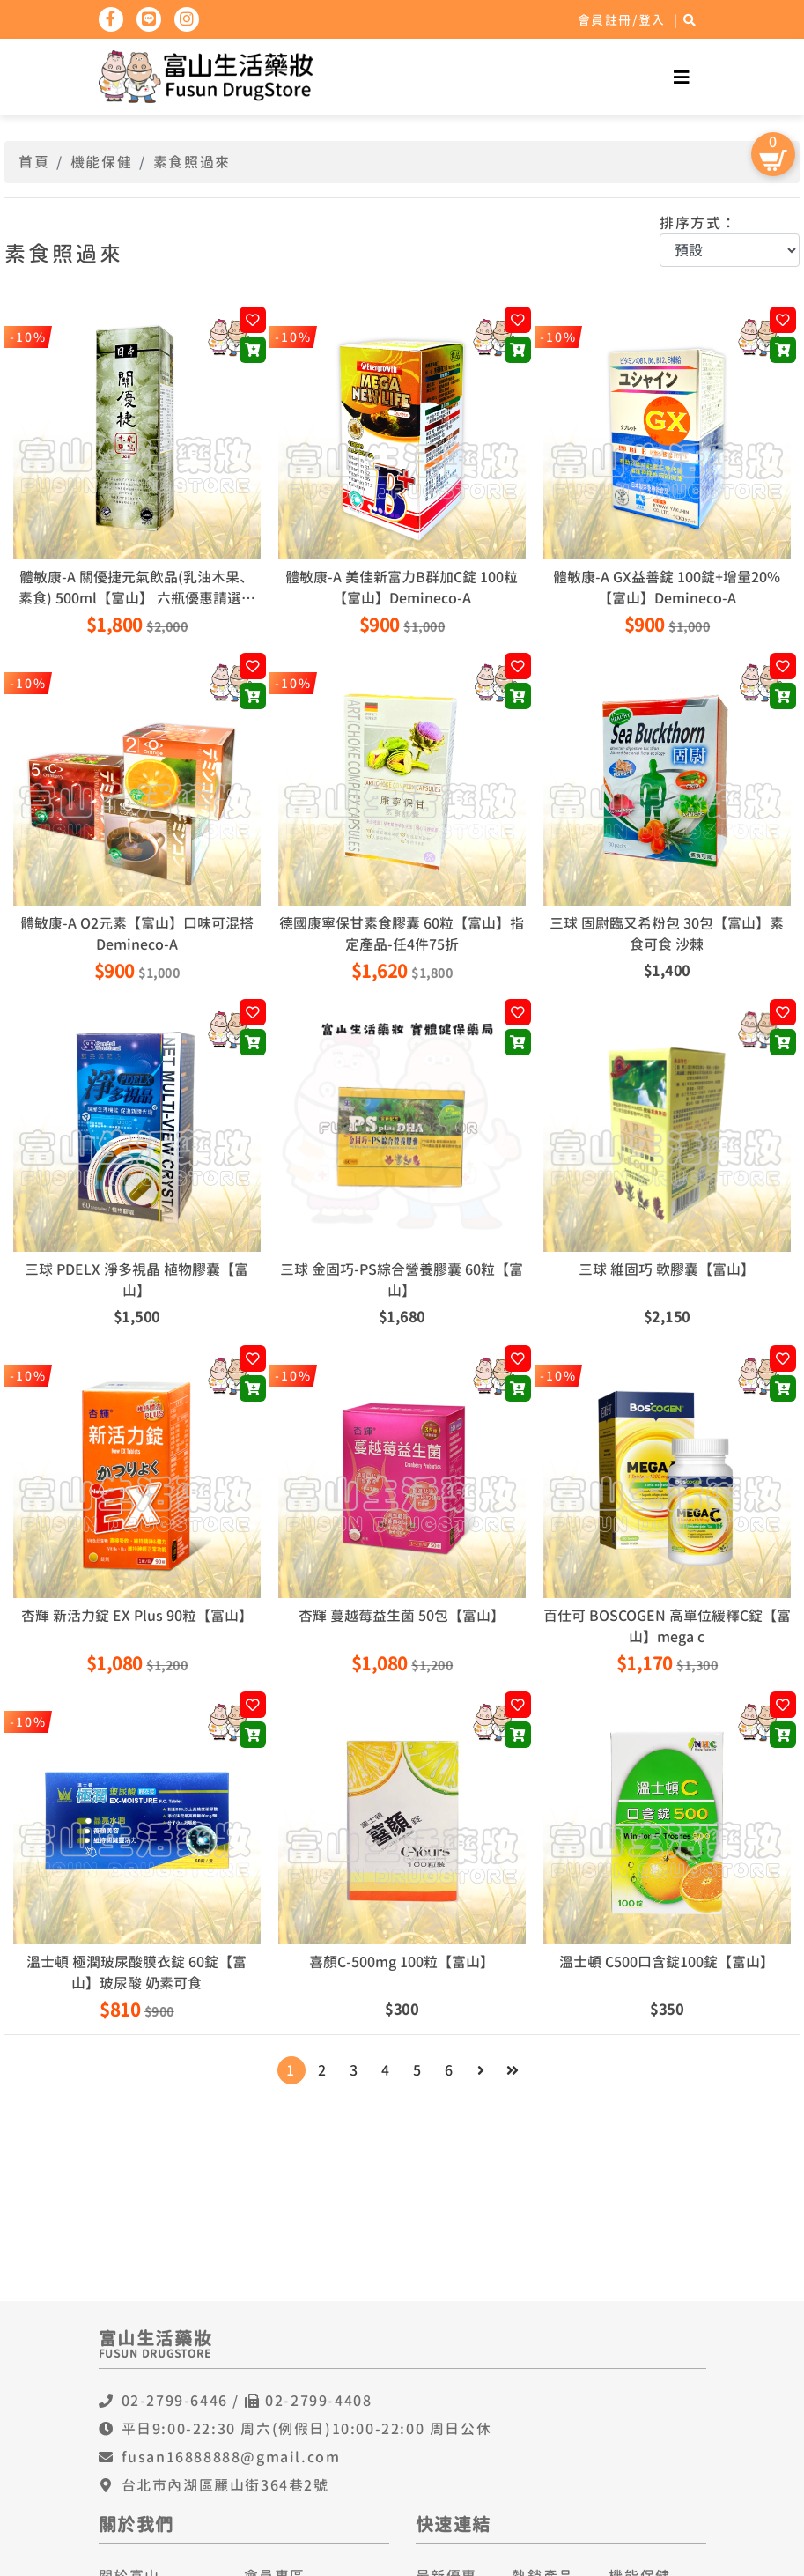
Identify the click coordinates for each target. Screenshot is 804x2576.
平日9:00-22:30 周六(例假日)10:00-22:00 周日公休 (307, 2429)
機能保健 (101, 162)
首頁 (33, 162)
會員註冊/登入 (622, 19)
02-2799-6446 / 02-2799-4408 (247, 2400)
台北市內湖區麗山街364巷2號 (225, 2485)
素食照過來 (192, 162)
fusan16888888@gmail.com (231, 2457)
